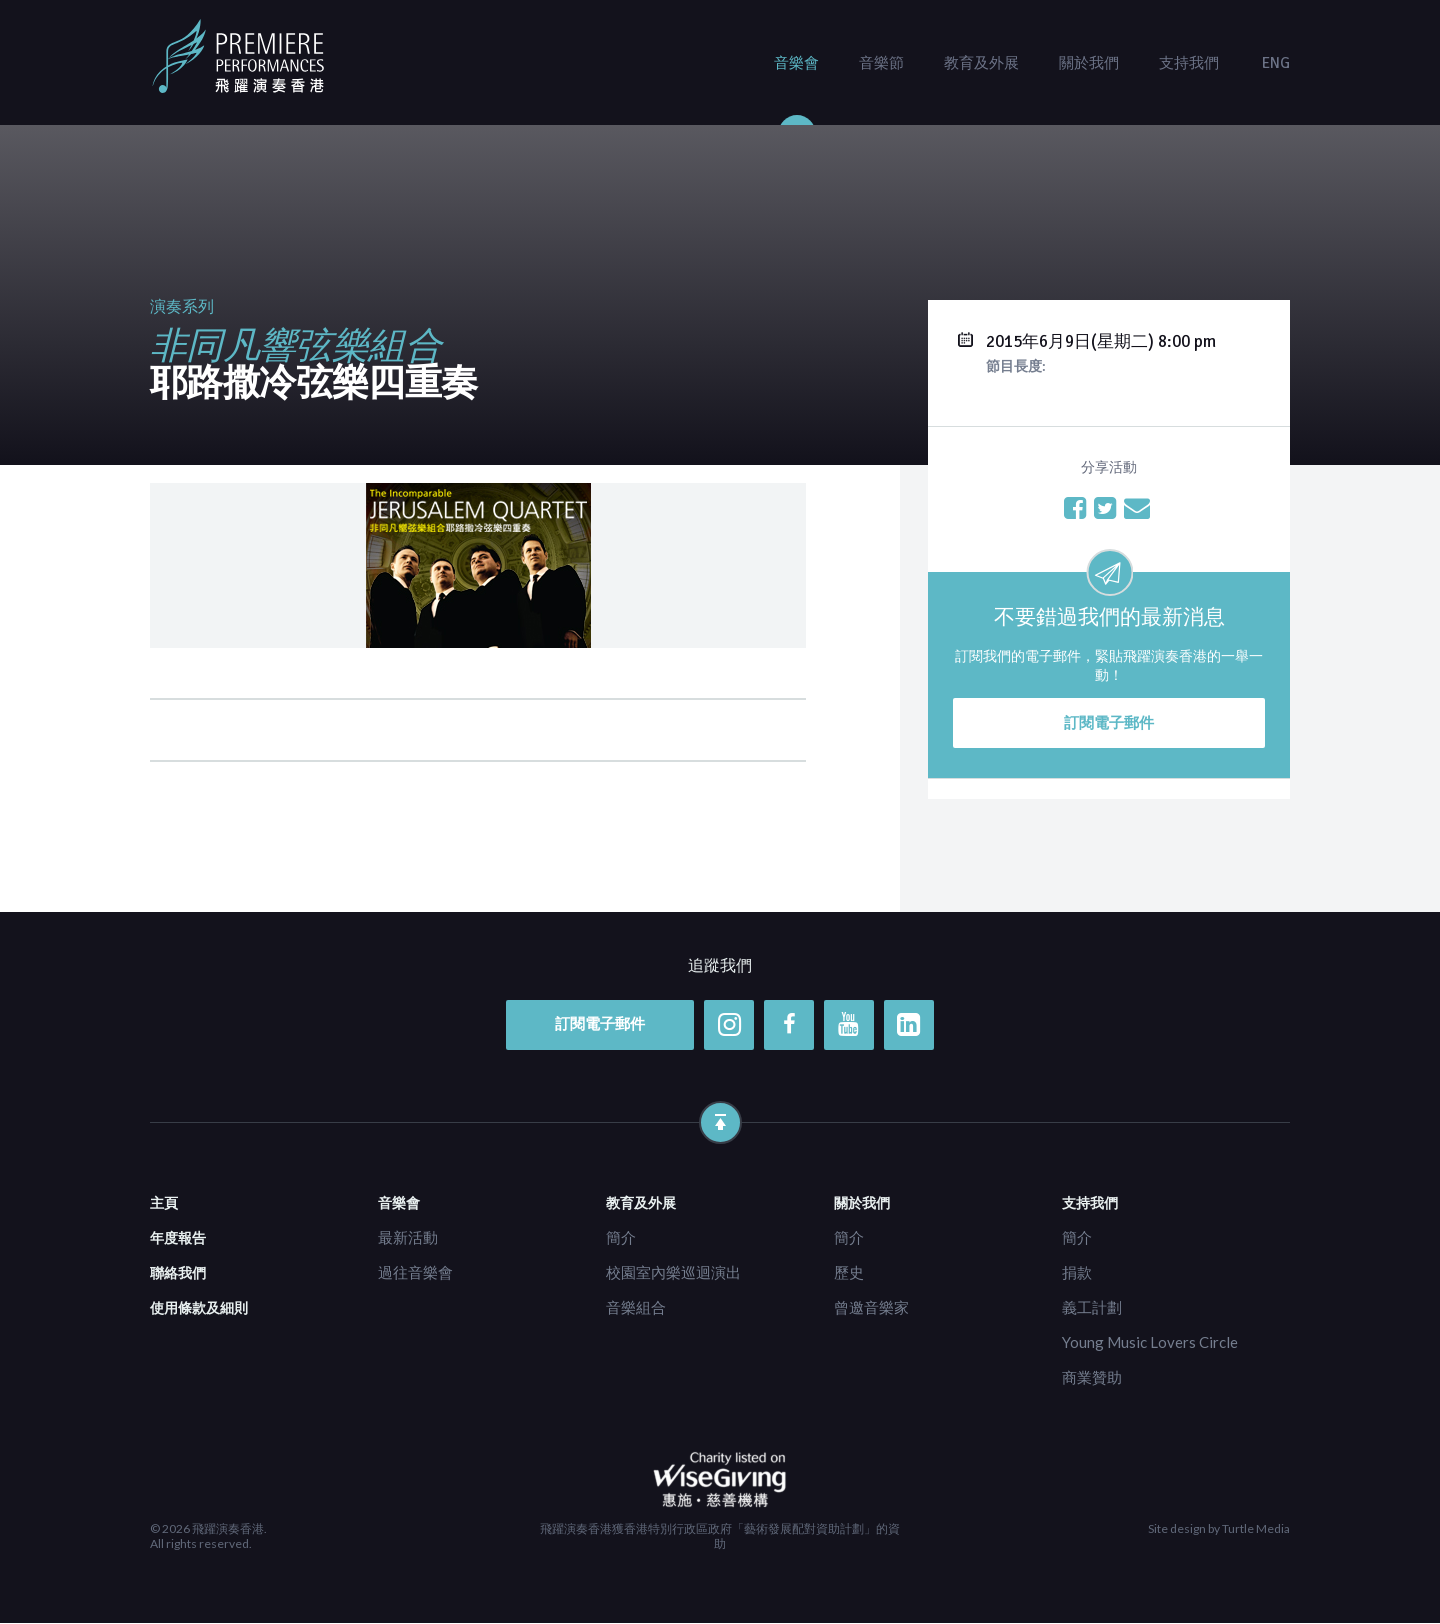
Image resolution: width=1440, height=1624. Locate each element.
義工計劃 (1092, 1307)
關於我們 (1089, 63)
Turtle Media (1256, 1529)
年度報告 (178, 1237)
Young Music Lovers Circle (1150, 1342)
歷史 (849, 1272)
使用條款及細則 (199, 1307)
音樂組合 (636, 1307)
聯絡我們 (178, 1272)
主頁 (164, 1203)
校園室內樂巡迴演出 (673, 1272)
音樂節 (881, 63)
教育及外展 (981, 63)
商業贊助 (1092, 1377)
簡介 (621, 1237)
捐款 (1077, 1272)
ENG (1276, 63)
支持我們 (1189, 63)
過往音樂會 (415, 1272)
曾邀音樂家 (871, 1307)
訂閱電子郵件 (1109, 723)
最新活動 (408, 1237)
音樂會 (796, 63)
